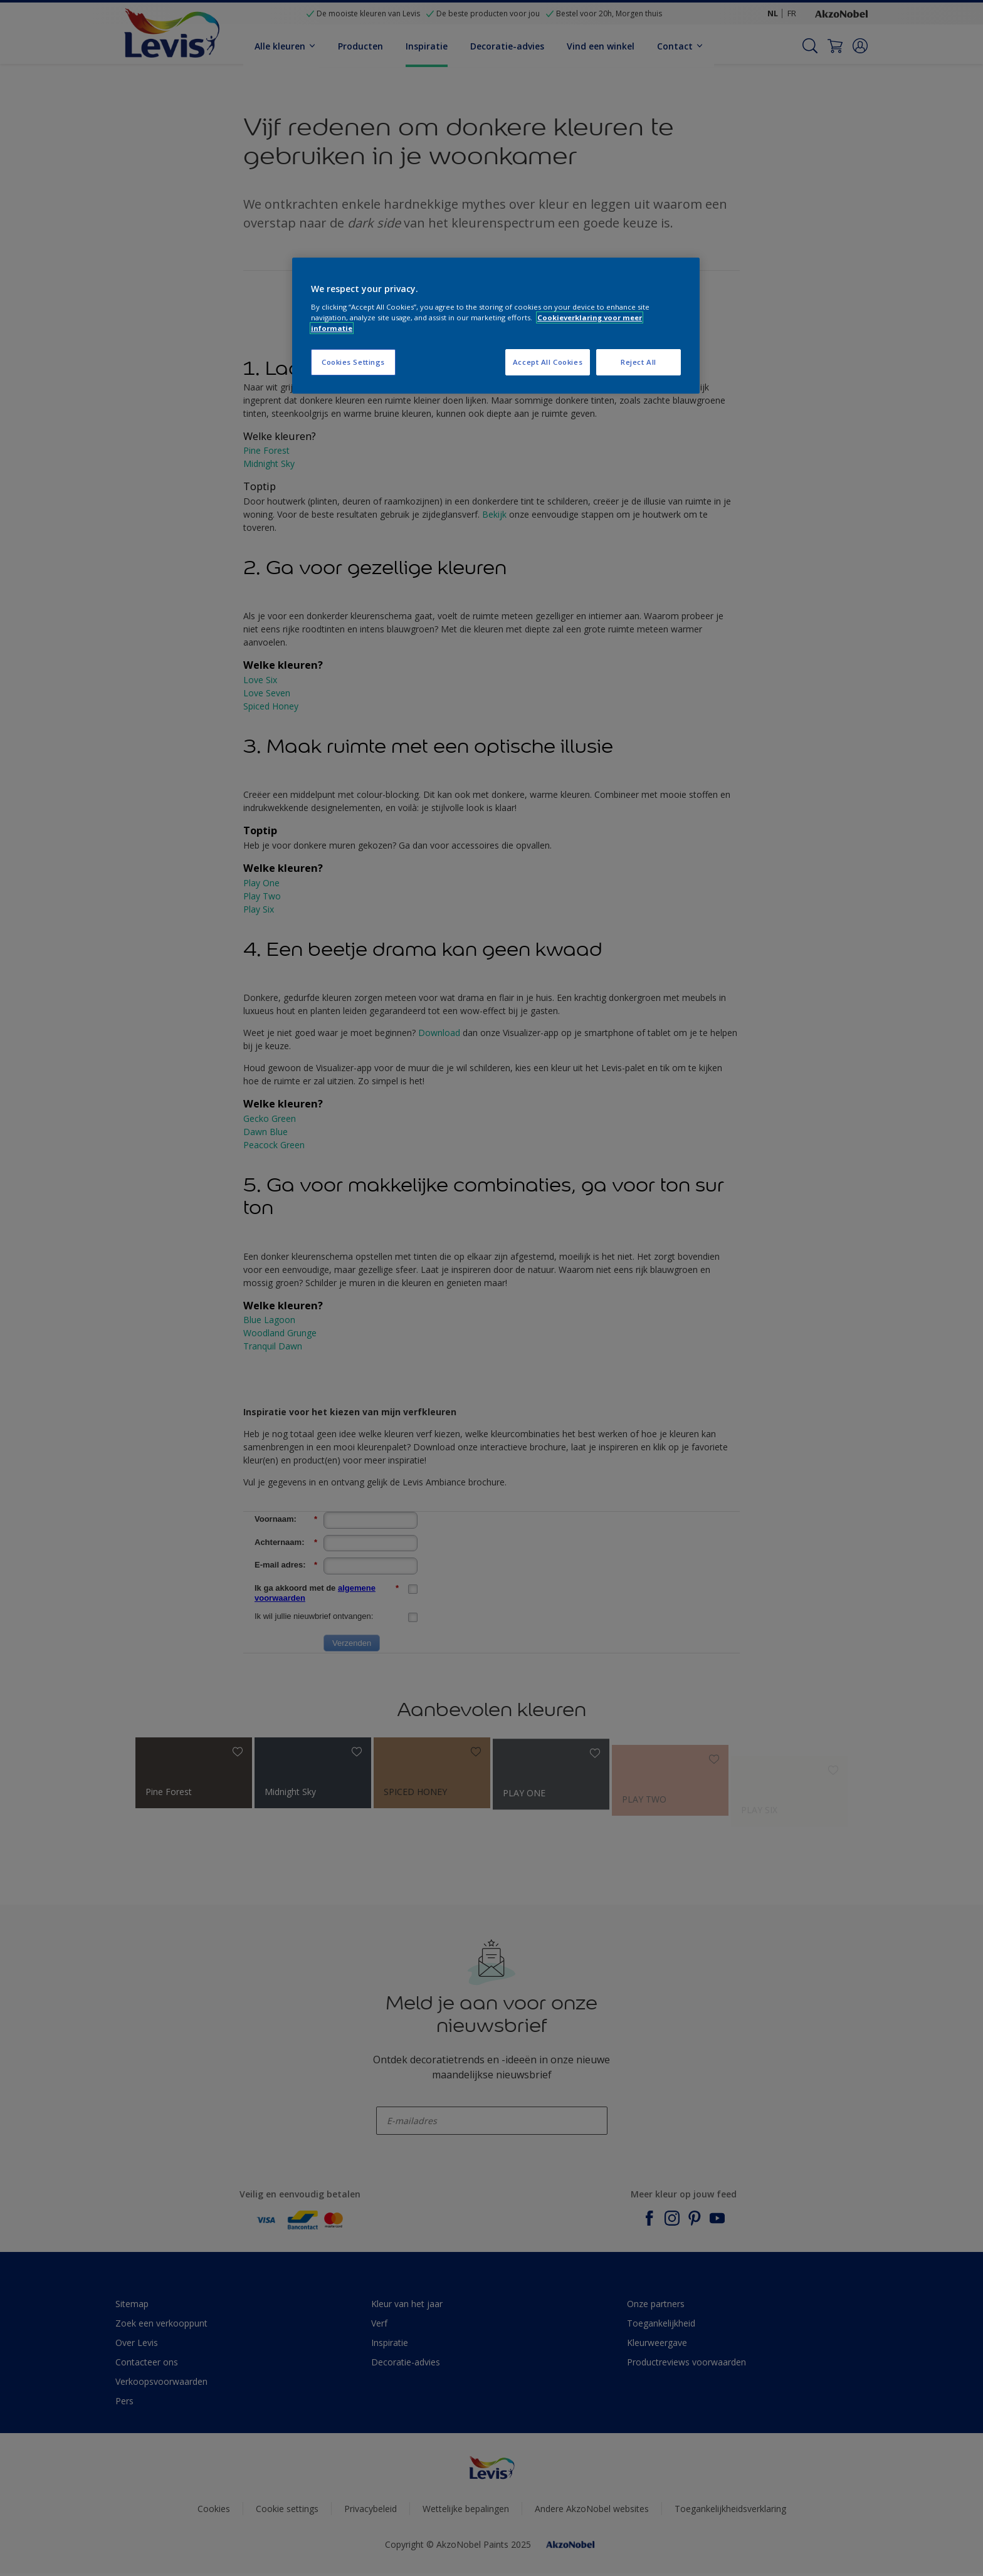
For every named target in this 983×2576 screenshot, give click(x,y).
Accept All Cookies (547, 362)
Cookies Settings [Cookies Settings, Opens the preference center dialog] (353, 362)
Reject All (638, 362)
